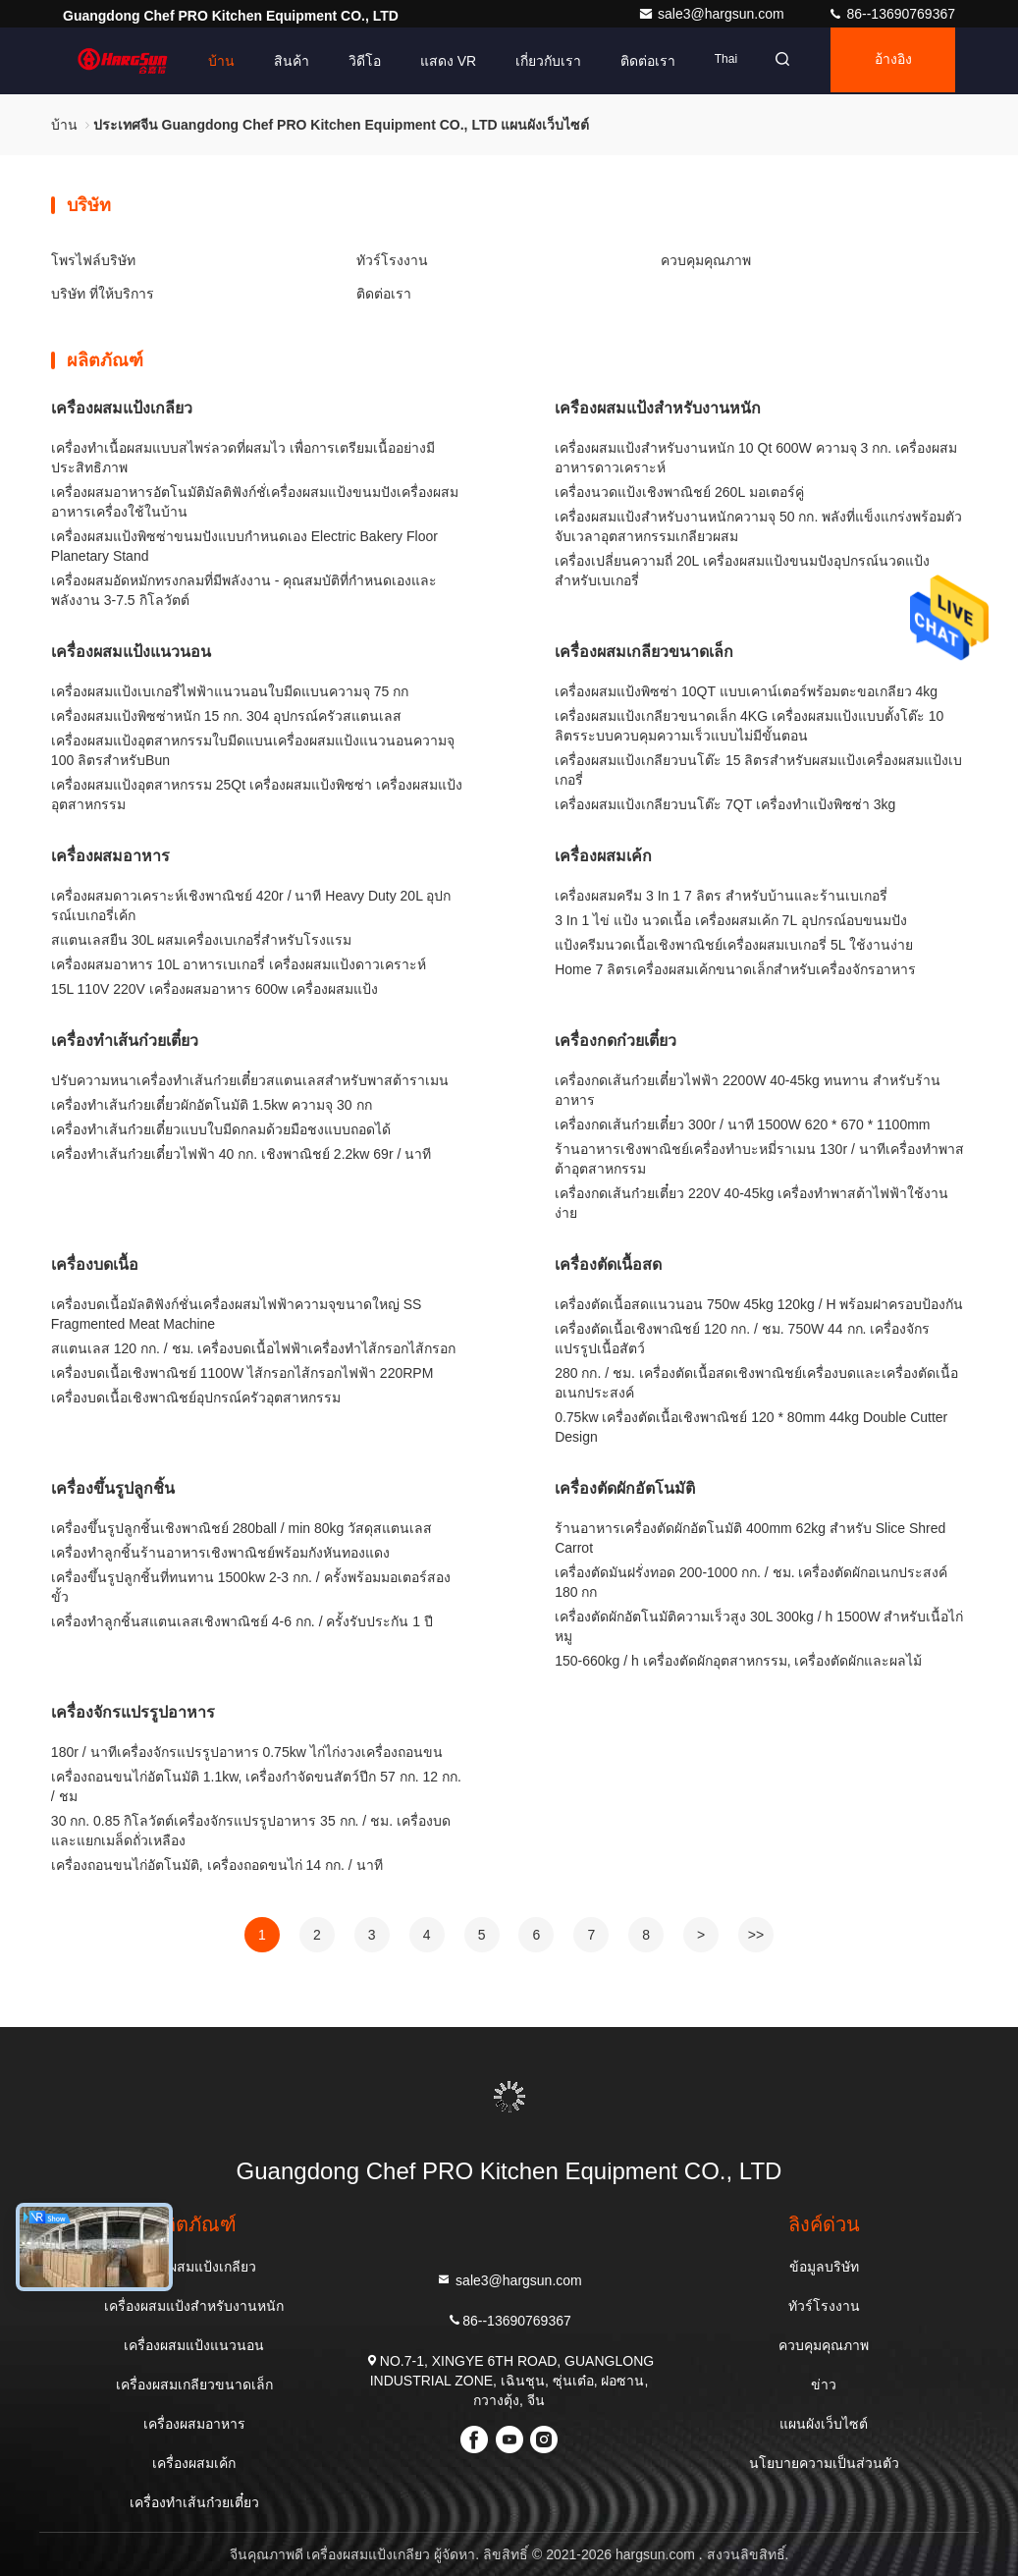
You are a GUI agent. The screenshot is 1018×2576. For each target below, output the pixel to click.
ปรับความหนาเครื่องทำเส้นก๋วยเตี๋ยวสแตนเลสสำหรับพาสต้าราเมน (250, 1080)
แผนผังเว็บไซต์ (823, 2424)
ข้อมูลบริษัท (824, 2267)
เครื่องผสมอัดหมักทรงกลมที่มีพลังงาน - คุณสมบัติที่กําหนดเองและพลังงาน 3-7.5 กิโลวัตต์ (244, 590)
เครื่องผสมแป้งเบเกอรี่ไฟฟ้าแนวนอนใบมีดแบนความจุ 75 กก (229, 691)
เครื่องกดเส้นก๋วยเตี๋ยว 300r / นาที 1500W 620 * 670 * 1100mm (742, 1124)
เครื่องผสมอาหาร (110, 856)
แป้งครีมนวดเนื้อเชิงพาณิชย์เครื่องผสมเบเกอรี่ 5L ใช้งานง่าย (734, 945)
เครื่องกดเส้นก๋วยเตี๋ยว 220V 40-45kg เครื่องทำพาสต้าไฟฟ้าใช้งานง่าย (751, 1203)
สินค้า (278, 61)
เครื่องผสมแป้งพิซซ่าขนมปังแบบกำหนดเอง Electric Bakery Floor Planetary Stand (244, 546)
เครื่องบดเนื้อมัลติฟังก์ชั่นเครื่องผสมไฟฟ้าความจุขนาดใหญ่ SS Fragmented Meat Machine (236, 1314)
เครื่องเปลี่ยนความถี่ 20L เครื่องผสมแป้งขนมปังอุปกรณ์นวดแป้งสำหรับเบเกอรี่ (742, 570)
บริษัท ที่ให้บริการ (102, 293)
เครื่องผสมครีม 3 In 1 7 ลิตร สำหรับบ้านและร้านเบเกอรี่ (720, 896)
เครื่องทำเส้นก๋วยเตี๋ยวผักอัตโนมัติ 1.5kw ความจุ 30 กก (211, 1105)
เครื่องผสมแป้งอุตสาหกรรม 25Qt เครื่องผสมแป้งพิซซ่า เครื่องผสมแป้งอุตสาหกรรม (256, 794)
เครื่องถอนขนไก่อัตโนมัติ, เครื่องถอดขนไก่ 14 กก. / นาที (217, 1865)
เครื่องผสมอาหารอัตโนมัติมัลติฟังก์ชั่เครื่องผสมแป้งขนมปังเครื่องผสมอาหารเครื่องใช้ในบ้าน (254, 502)
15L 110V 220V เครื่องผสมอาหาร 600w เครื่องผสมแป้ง (214, 989)
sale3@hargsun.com (713, 14)
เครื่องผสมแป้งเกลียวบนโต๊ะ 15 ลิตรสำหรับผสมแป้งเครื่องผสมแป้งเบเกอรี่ (758, 770)
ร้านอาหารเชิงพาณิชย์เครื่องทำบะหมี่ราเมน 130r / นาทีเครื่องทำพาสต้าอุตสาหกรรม (759, 1159)
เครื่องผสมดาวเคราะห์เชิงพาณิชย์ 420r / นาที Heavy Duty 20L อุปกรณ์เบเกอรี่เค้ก (251, 905)
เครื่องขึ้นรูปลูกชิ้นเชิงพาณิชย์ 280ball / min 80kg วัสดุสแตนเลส (241, 1528)
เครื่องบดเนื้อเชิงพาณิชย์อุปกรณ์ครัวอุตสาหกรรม (196, 1397)
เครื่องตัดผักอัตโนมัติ (625, 1488)
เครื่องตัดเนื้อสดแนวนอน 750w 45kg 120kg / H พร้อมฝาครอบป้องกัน (759, 1304)
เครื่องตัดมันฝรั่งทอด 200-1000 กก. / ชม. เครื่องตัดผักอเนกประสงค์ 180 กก (751, 1582)
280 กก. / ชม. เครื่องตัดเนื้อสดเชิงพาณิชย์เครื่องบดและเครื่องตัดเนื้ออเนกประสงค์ (756, 1382)
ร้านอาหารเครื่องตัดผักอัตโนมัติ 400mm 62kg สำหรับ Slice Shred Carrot (750, 1538)
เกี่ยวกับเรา (536, 61)
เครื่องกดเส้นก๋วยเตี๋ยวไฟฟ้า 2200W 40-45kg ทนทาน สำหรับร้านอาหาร (747, 1090)
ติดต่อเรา (636, 61)
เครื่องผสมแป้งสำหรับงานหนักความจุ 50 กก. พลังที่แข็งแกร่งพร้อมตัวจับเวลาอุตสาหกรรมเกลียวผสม (758, 526)
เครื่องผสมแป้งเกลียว (121, 408)
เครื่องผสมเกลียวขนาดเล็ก (644, 651)
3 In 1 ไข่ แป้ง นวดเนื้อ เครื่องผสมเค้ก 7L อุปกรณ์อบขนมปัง (730, 920)
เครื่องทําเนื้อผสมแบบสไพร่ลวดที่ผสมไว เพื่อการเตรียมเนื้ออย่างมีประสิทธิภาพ (243, 457)
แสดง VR (435, 61)
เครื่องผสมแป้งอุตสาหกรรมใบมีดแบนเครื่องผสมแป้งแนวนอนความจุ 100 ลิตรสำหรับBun (253, 750)
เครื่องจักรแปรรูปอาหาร (133, 1712)
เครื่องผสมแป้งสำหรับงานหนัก (658, 408)
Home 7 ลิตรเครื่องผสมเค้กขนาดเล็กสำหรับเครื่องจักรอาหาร (735, 969)
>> (756, 1935)
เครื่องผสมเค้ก (603, 856)
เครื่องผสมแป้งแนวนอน (131, 651)
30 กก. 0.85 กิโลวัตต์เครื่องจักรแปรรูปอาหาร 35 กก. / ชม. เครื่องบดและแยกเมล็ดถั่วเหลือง (251, 1830)
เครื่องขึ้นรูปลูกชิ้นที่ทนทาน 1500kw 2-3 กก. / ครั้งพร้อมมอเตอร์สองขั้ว (251, 1587)
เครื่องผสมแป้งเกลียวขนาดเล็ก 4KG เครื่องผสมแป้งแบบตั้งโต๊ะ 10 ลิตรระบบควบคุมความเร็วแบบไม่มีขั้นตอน (749, 725)
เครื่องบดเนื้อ (94, 1264)
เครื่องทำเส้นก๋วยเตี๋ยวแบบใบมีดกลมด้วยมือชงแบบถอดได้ (221, 1129)
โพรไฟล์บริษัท (93, 260)
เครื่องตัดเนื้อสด (608, 1264)
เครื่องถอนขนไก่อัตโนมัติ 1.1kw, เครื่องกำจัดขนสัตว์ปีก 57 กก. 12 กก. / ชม (256, 1786)
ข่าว (823, 2384)
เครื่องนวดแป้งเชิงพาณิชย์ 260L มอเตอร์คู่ (679, 492)
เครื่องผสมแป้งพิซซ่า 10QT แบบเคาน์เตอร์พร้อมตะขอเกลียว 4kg (746, 691)
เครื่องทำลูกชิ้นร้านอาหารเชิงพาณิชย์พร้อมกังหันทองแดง (220, 1553)
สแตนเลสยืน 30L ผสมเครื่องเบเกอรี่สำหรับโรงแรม (201, 940)
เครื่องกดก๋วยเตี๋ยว (615, 1040)
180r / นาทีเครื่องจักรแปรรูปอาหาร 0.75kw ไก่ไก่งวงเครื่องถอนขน (247, 1752)
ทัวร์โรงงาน (392, 260)
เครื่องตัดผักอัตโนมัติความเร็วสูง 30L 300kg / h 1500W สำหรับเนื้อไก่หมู (759, 1626)
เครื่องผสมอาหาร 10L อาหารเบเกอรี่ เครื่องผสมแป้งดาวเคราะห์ (239, 964)
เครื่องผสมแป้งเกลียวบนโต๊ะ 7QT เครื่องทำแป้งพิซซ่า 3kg (725, 804)
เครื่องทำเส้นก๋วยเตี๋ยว (124, 1040)
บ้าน (208, 61)
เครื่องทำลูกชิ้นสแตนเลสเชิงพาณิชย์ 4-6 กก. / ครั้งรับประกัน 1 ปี (242, 1621)
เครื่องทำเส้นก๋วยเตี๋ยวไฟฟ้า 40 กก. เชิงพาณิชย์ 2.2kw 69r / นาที (241, 1154)
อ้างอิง (889, 61)
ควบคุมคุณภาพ (706, 260)
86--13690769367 (891, 14)
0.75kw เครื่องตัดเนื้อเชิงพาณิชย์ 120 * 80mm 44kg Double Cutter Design (751, 1427)
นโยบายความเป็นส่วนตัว (824, 2463)
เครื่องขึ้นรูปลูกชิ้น (113, 1488)
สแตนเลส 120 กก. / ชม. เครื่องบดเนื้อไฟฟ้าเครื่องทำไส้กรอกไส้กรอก (253, 1348)
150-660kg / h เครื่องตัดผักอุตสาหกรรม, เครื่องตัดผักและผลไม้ (738, 1661)
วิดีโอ (352, 61)
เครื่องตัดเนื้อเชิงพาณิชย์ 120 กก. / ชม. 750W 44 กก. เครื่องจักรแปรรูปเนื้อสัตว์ (742, 1338)
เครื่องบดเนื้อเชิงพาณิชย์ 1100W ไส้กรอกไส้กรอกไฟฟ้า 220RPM (242, 1373)
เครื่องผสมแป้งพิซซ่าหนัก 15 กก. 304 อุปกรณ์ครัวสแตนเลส (226, 716)
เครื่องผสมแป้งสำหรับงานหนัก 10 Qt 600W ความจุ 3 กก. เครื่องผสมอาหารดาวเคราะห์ (756, 457)
